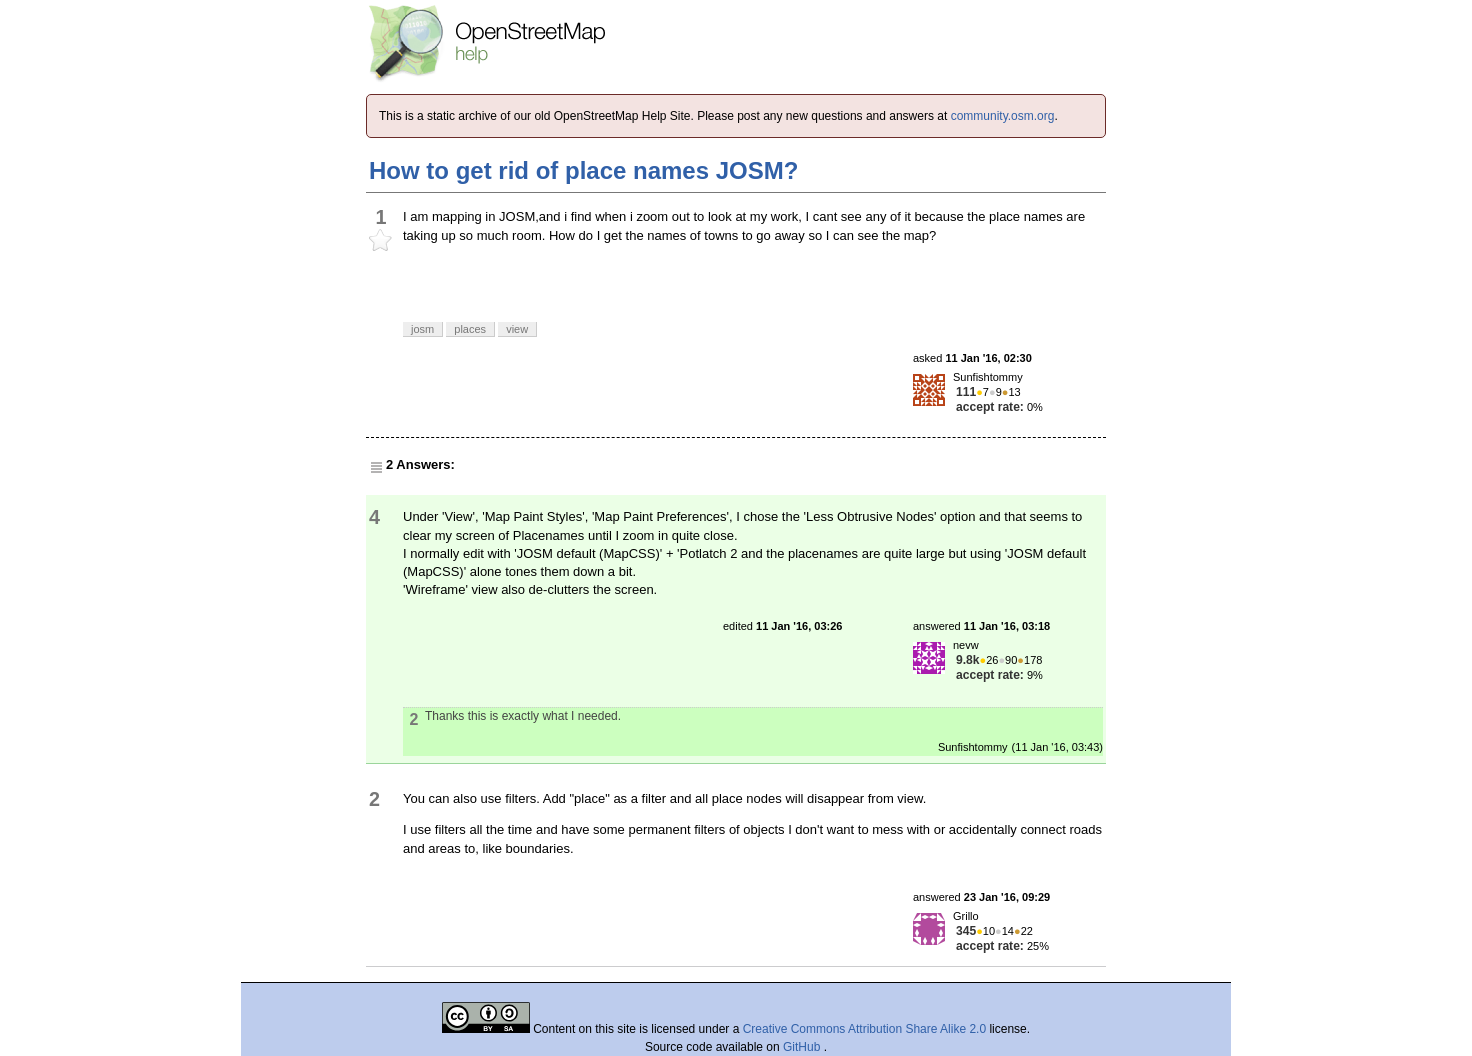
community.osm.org (1003, 116)
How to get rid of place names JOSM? (583, 170)
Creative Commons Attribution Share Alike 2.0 (864, 1029)
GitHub (803, 1047)
